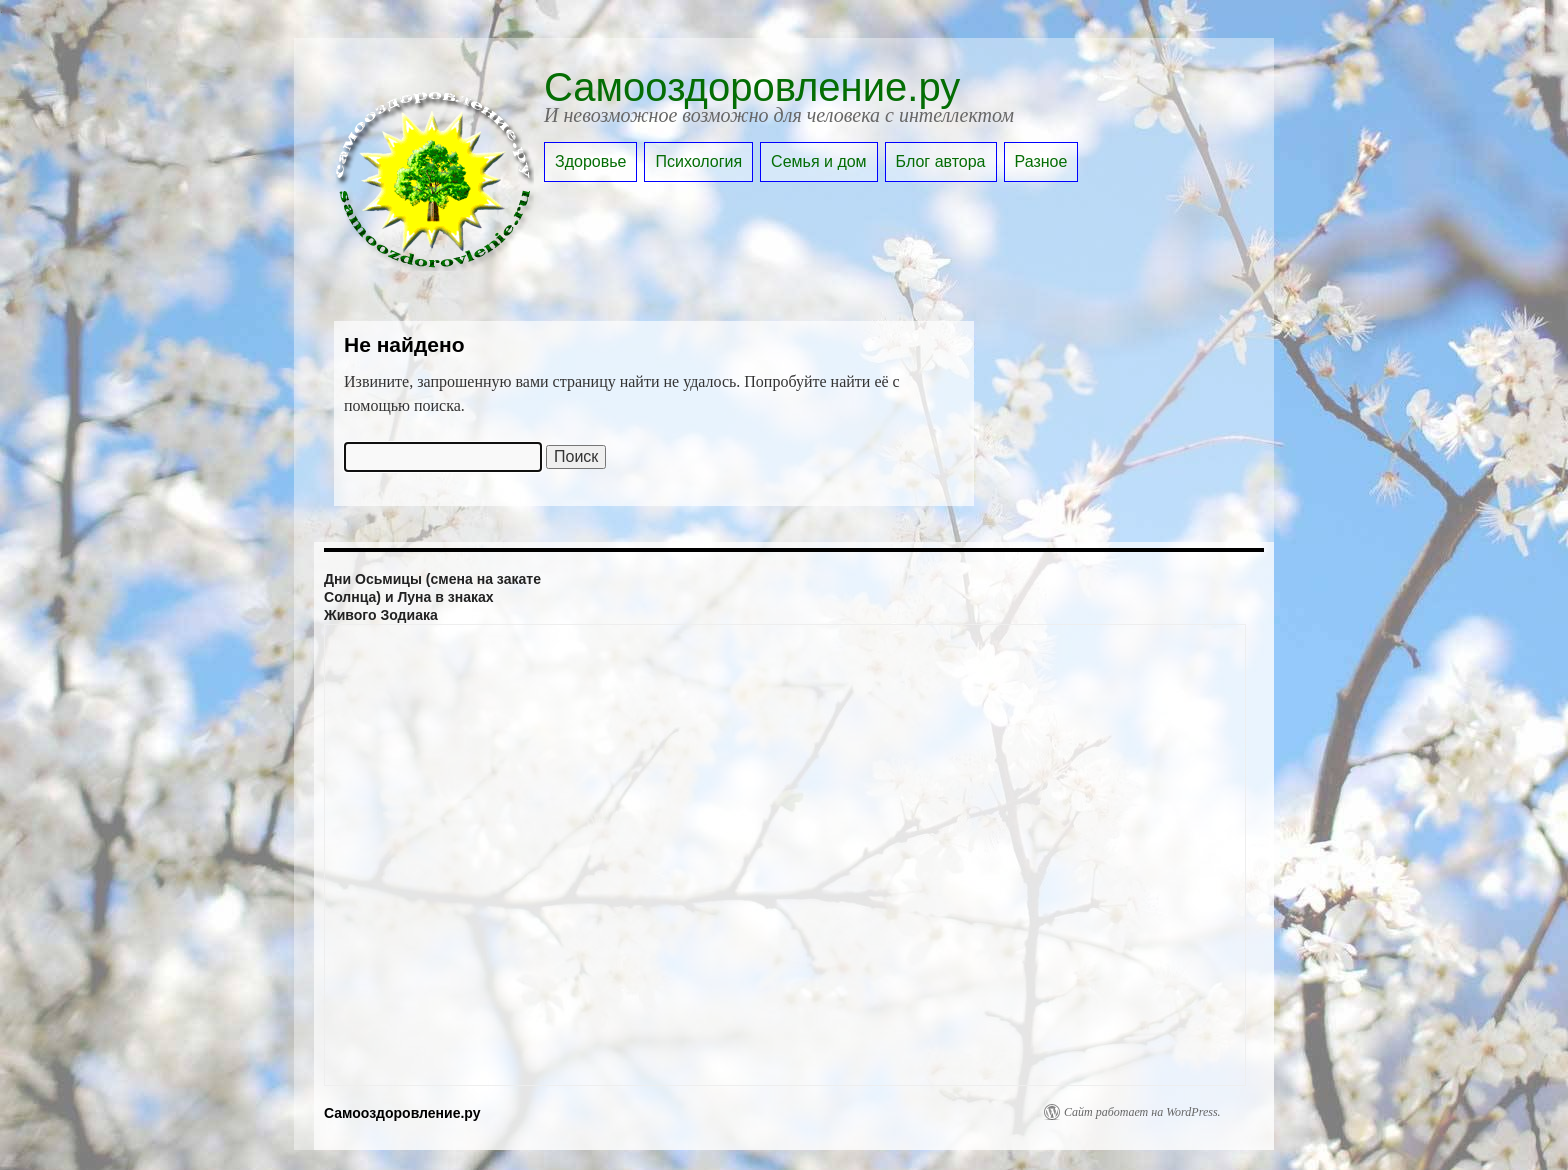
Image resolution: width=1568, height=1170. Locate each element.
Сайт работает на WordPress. (1142, 1112)
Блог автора (941, 161)
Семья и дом (819, 161)
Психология (698, 161)
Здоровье (590, 161)
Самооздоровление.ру (752, 87)
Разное (1041, 161)
